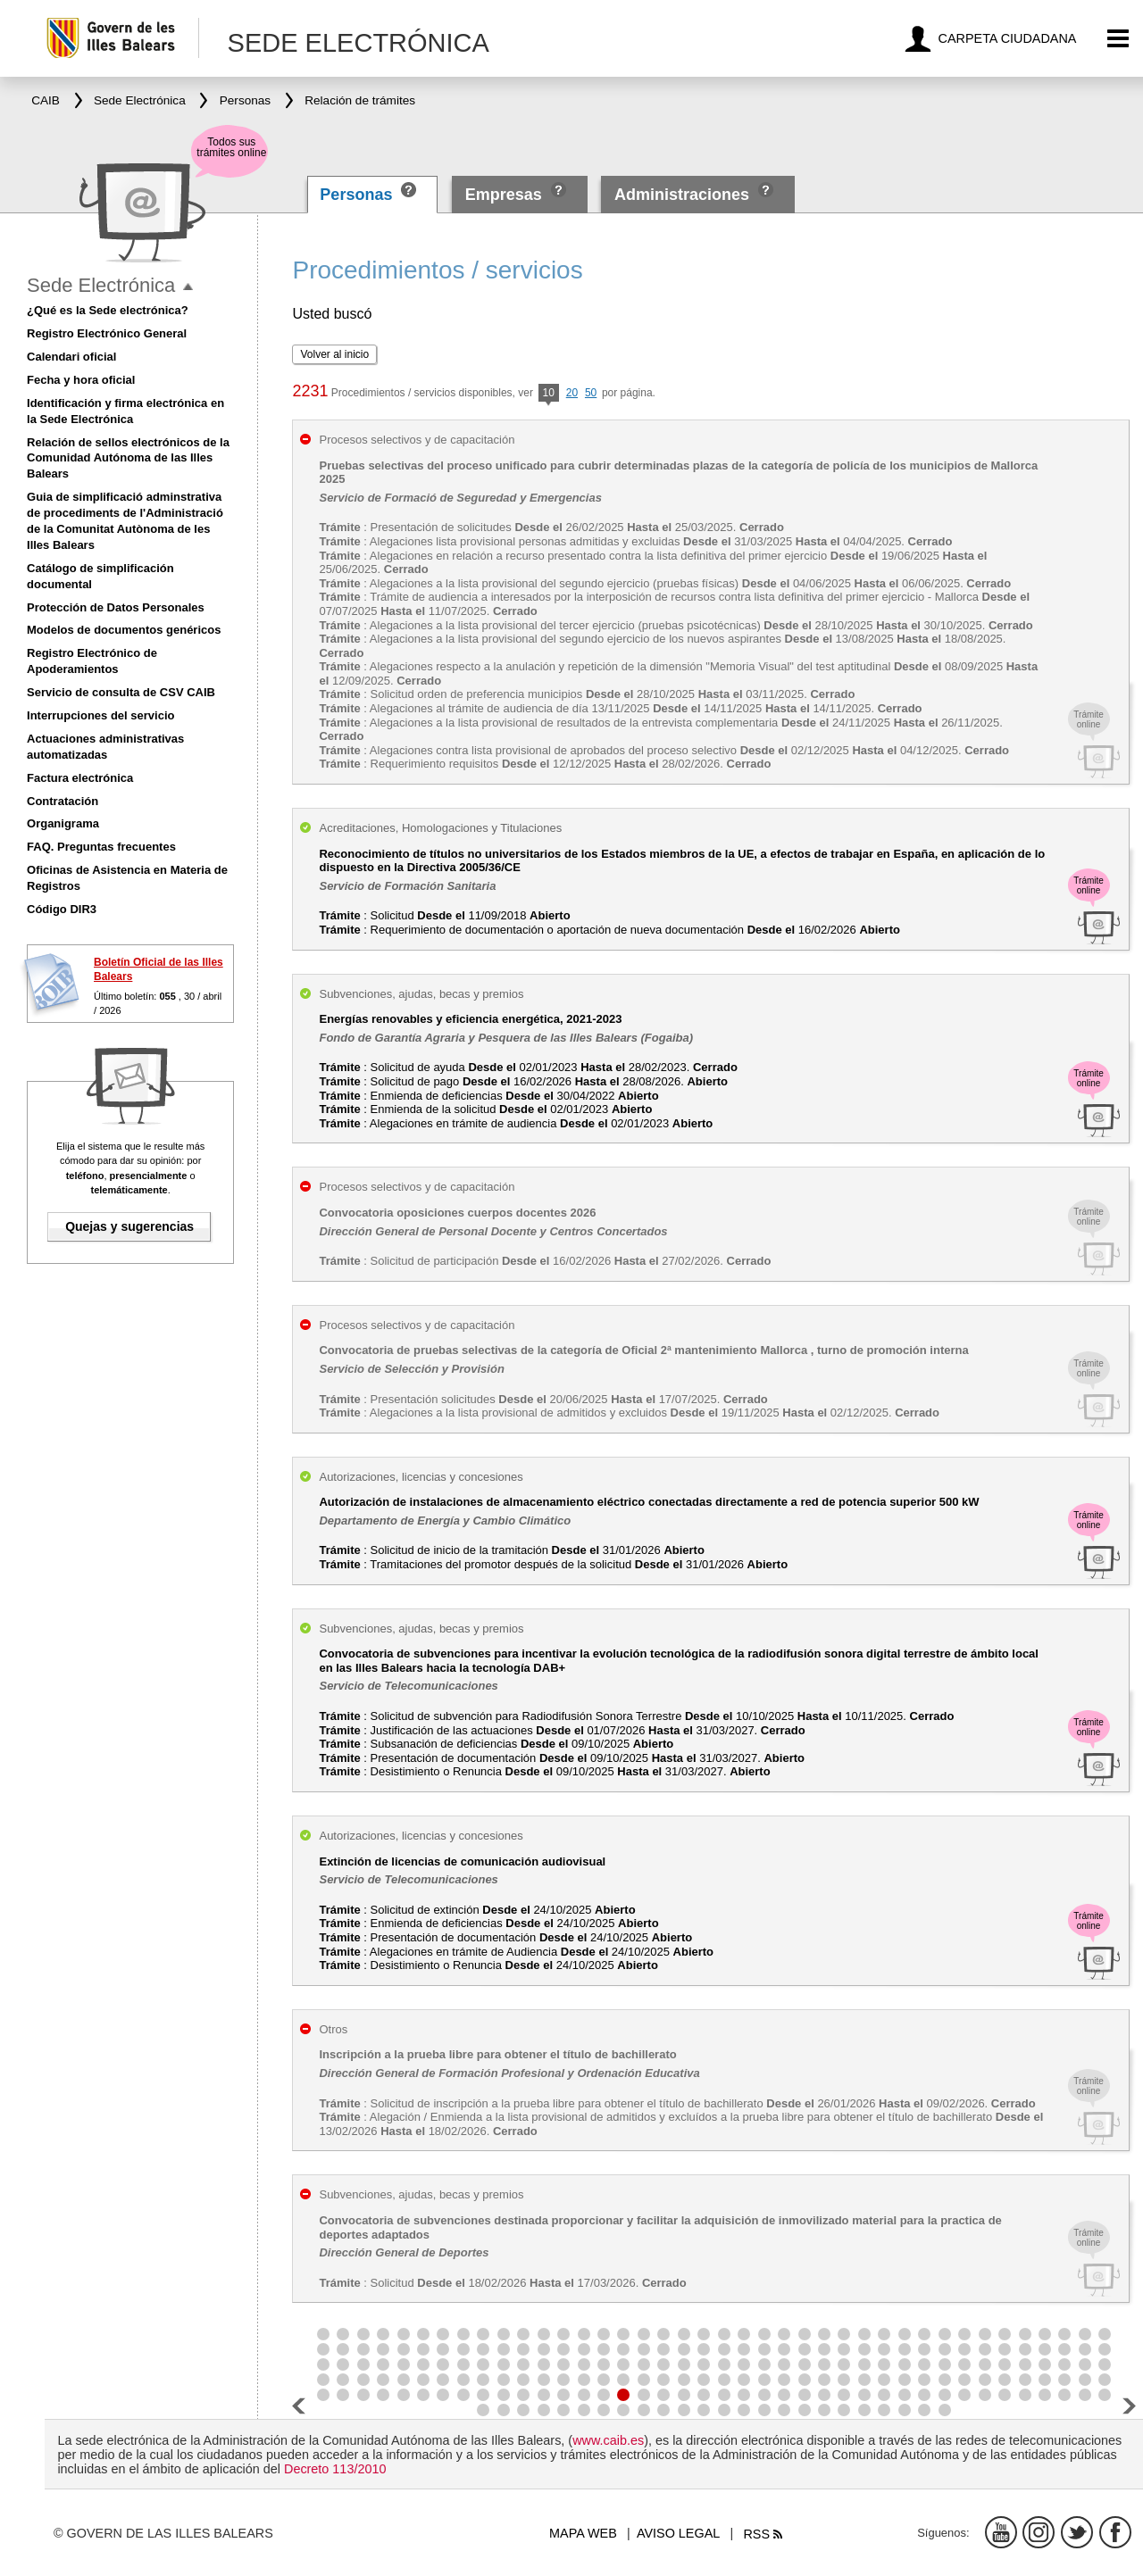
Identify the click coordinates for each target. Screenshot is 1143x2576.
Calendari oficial (71, 356)
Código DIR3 (61, 909)
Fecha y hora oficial (81, 379)
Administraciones (681, 195)
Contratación (62, 801)
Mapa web (583, 2533)
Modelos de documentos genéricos (124, 629)
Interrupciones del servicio (100, 715)
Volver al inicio (334, 354)
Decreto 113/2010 (335, 2469)
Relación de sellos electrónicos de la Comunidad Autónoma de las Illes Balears (128, 458)
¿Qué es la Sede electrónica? (107, 310)
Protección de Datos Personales (115, 607)
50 (591, 392)
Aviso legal (678, 2533)
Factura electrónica (80, 778)
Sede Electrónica (101, 285)
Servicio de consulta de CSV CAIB (121, 692)
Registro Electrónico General (107, 333)
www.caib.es (608, 2440)
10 (548, 394)
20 (572, 392)
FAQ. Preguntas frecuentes (101, 846)
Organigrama (63, 823)
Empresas (503, 195)
